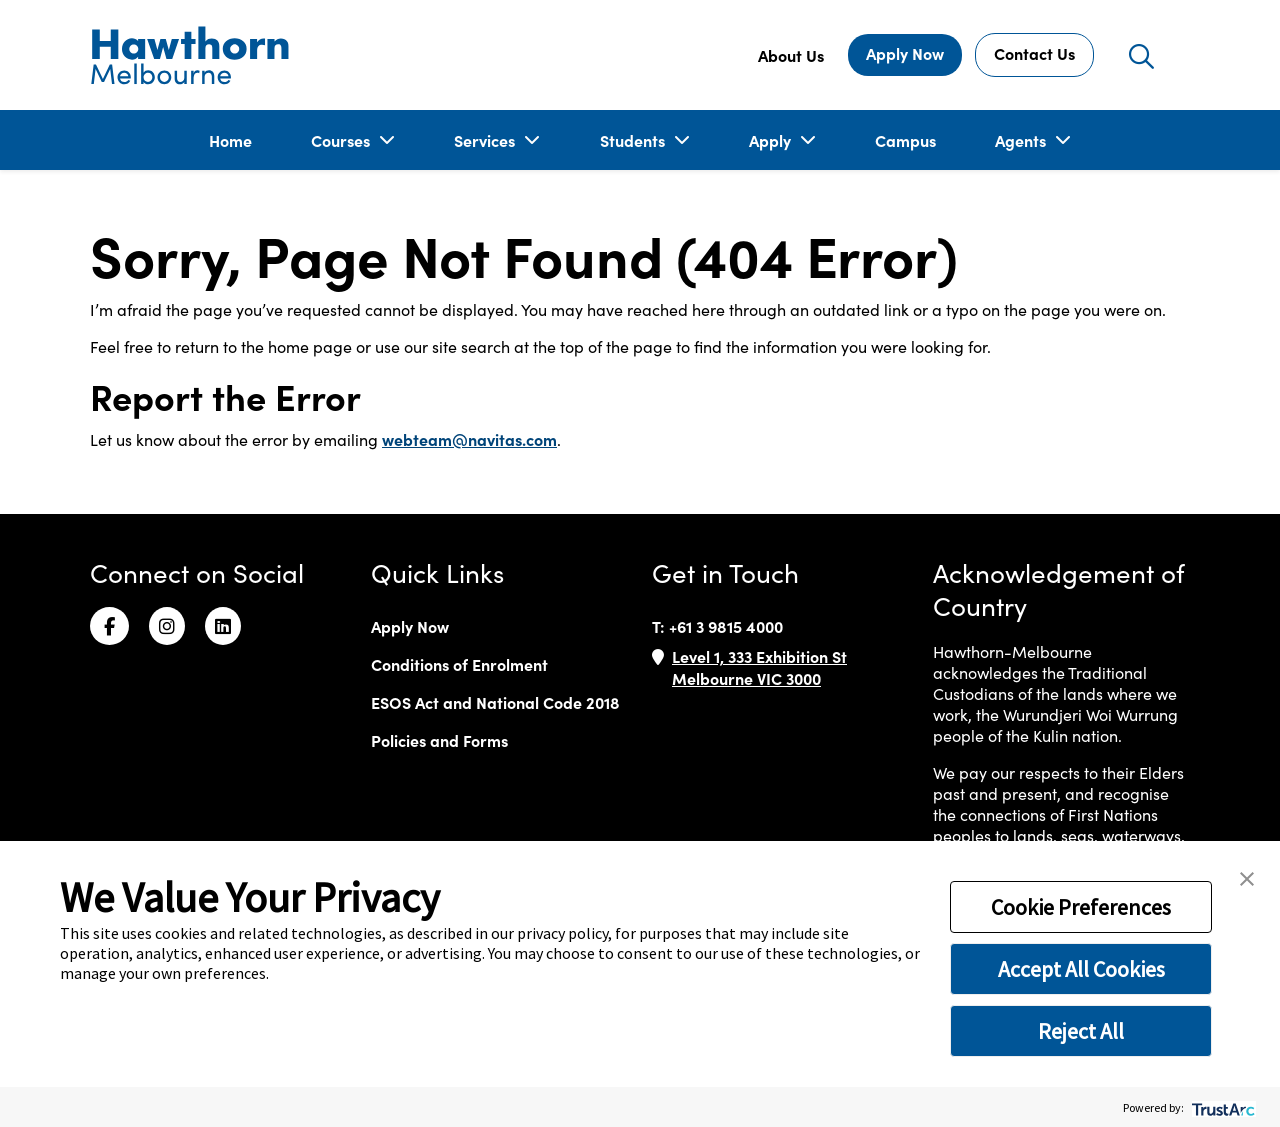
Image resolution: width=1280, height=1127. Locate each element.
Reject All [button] (1081, 1031)
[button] (1247, 877)
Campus (905, 140)
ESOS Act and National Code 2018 (495, 702)
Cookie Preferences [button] (1081, 907)
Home (230, 140)
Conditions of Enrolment (459, 664)
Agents (1022, 140)
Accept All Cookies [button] (1081, 969)
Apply (772, 140)
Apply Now (905, 53)
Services (486, 140)
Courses (342, 140)
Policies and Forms (439, 740)
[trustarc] (1221, 1107)
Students (634, 140)
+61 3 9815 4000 (726, 626)
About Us (791, 55)
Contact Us (1034, 53)
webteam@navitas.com (469, 439)
